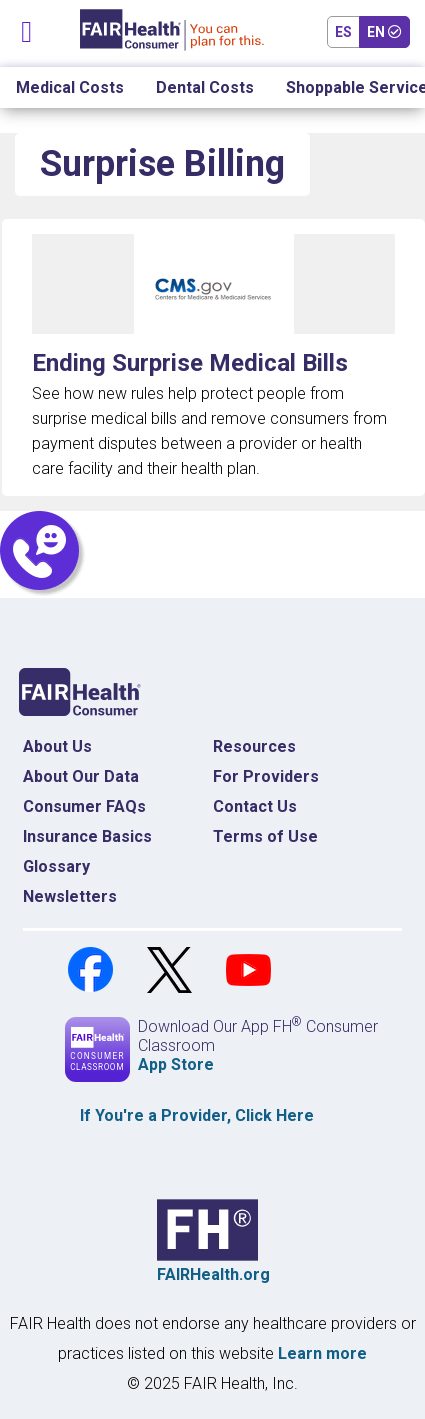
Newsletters (70, 896)
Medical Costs (70, 87)
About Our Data (81, 776)
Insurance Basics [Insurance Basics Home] (87, 836)
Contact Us (255, 806)
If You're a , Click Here (197, 1115)
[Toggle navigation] (27, 27)
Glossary (56, 866)
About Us (57, 746)
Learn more (322, 1353)
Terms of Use (265, 836)
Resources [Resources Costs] (254, 746)
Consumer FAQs (84, 806)
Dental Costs (205, 87)
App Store (176, 1064)
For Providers (266, 776)
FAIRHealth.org (213, 1274)
